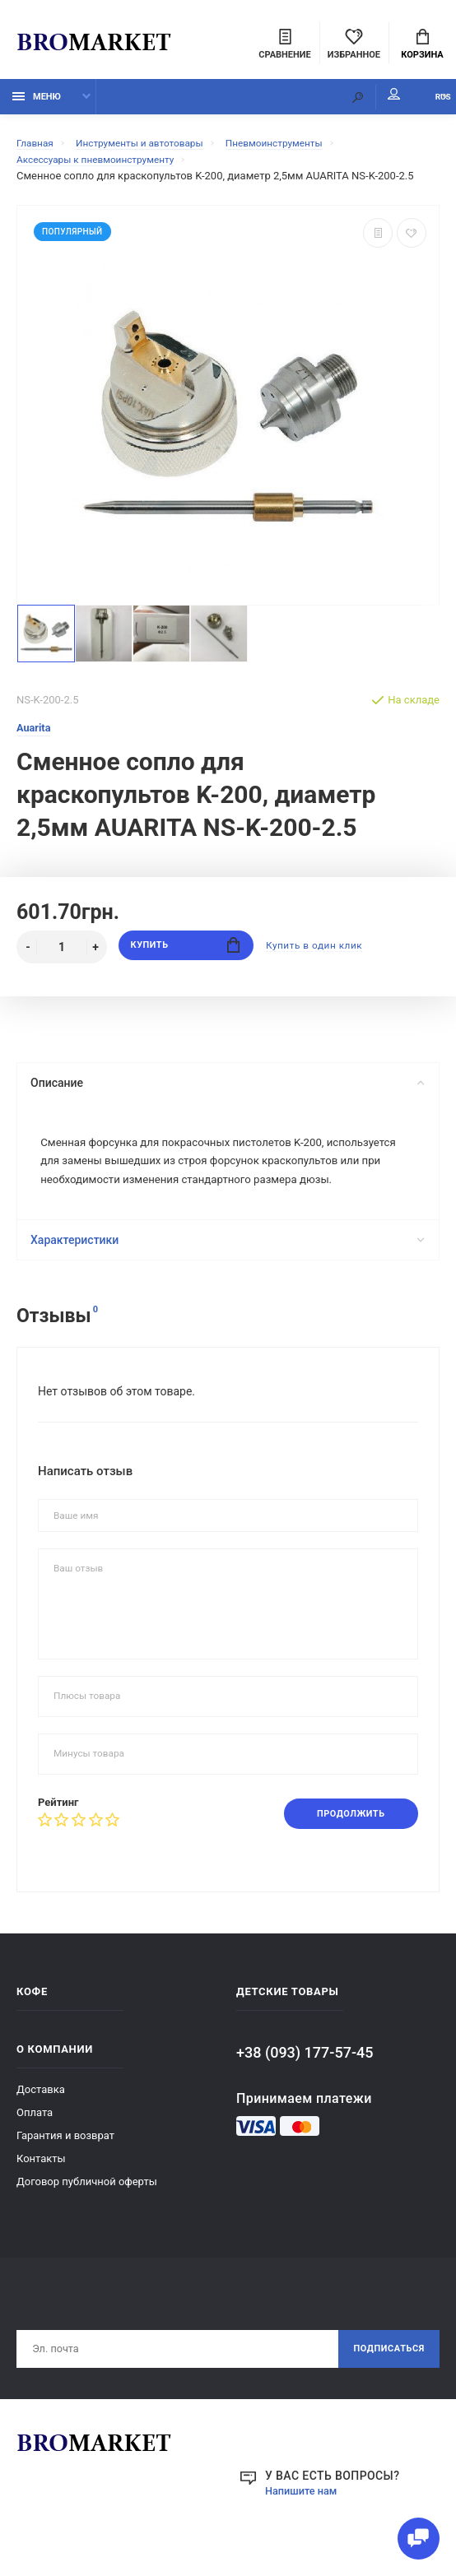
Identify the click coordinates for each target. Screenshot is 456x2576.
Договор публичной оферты (86, 2219)
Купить (186, 955)
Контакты (41, 2196)
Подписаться (384, 2388)
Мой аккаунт (354, 103)
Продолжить (343, 1850)
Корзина (422, 46)
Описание (226, 1091)
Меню (36, 105)
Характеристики (226, 1276)
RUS (424, 105)
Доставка (40, 2127)
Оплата (34, 2150)
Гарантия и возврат (65, 2173)
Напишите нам (304, 2531)
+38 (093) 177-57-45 (304, 2090)
